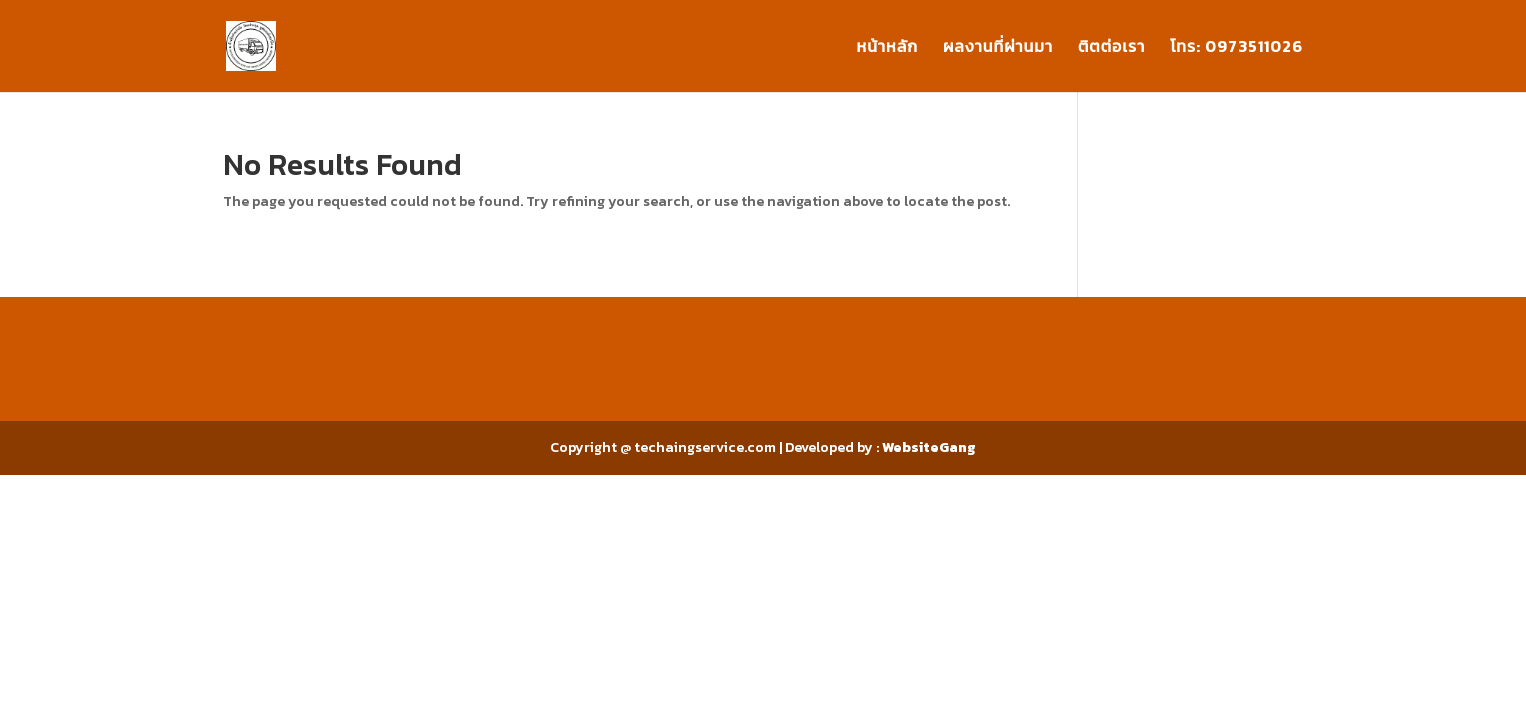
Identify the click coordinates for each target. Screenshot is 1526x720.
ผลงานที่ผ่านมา (998, 48)
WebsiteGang (929, 447)
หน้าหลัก (887, 48)
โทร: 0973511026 (1236, 48)
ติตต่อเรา (1111, 48)
